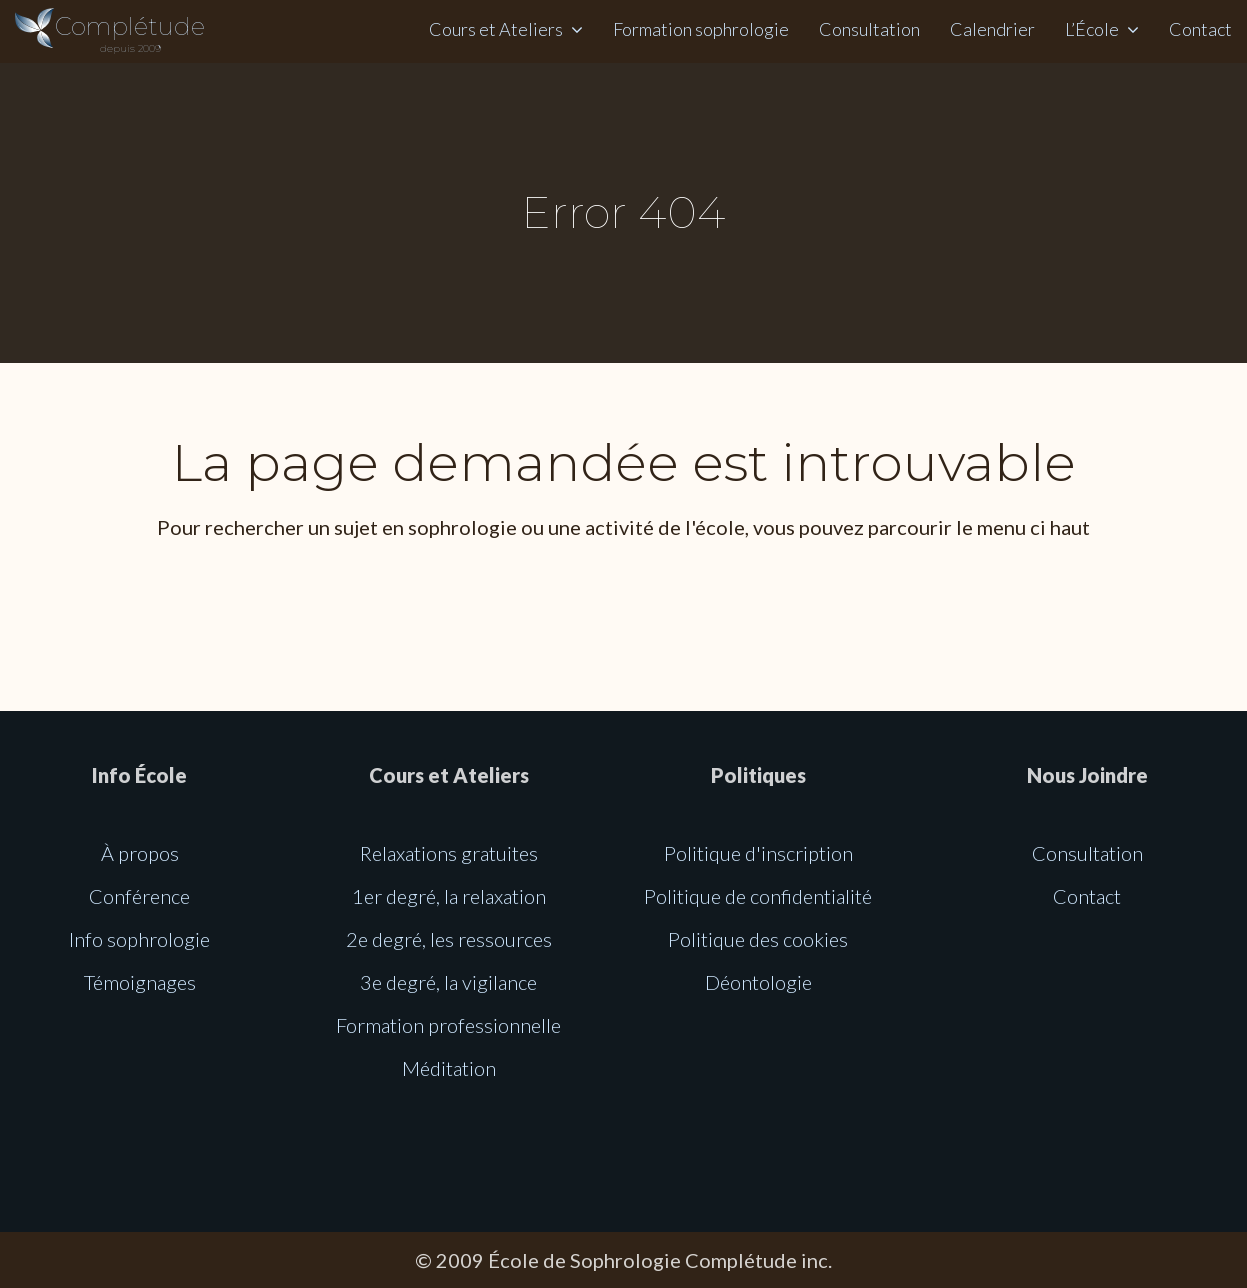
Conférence (139, 896)
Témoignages (140, 982)
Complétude (130, 33)
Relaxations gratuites (449, 853)
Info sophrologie (139, 939)
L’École (1092, 29)
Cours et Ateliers (496, 29)
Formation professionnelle (448, 1025)
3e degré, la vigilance (448, 982)
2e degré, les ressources (449, 939)
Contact (1200, 29)
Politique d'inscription (758, 853)
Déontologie (758, 982)
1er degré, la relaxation (449, 896)
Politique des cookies (758, 939)
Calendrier (992, 29)
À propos (140, 853)
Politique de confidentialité (758, 896)
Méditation (449, 1068)
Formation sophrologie (701, 29)
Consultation (869, 29)
